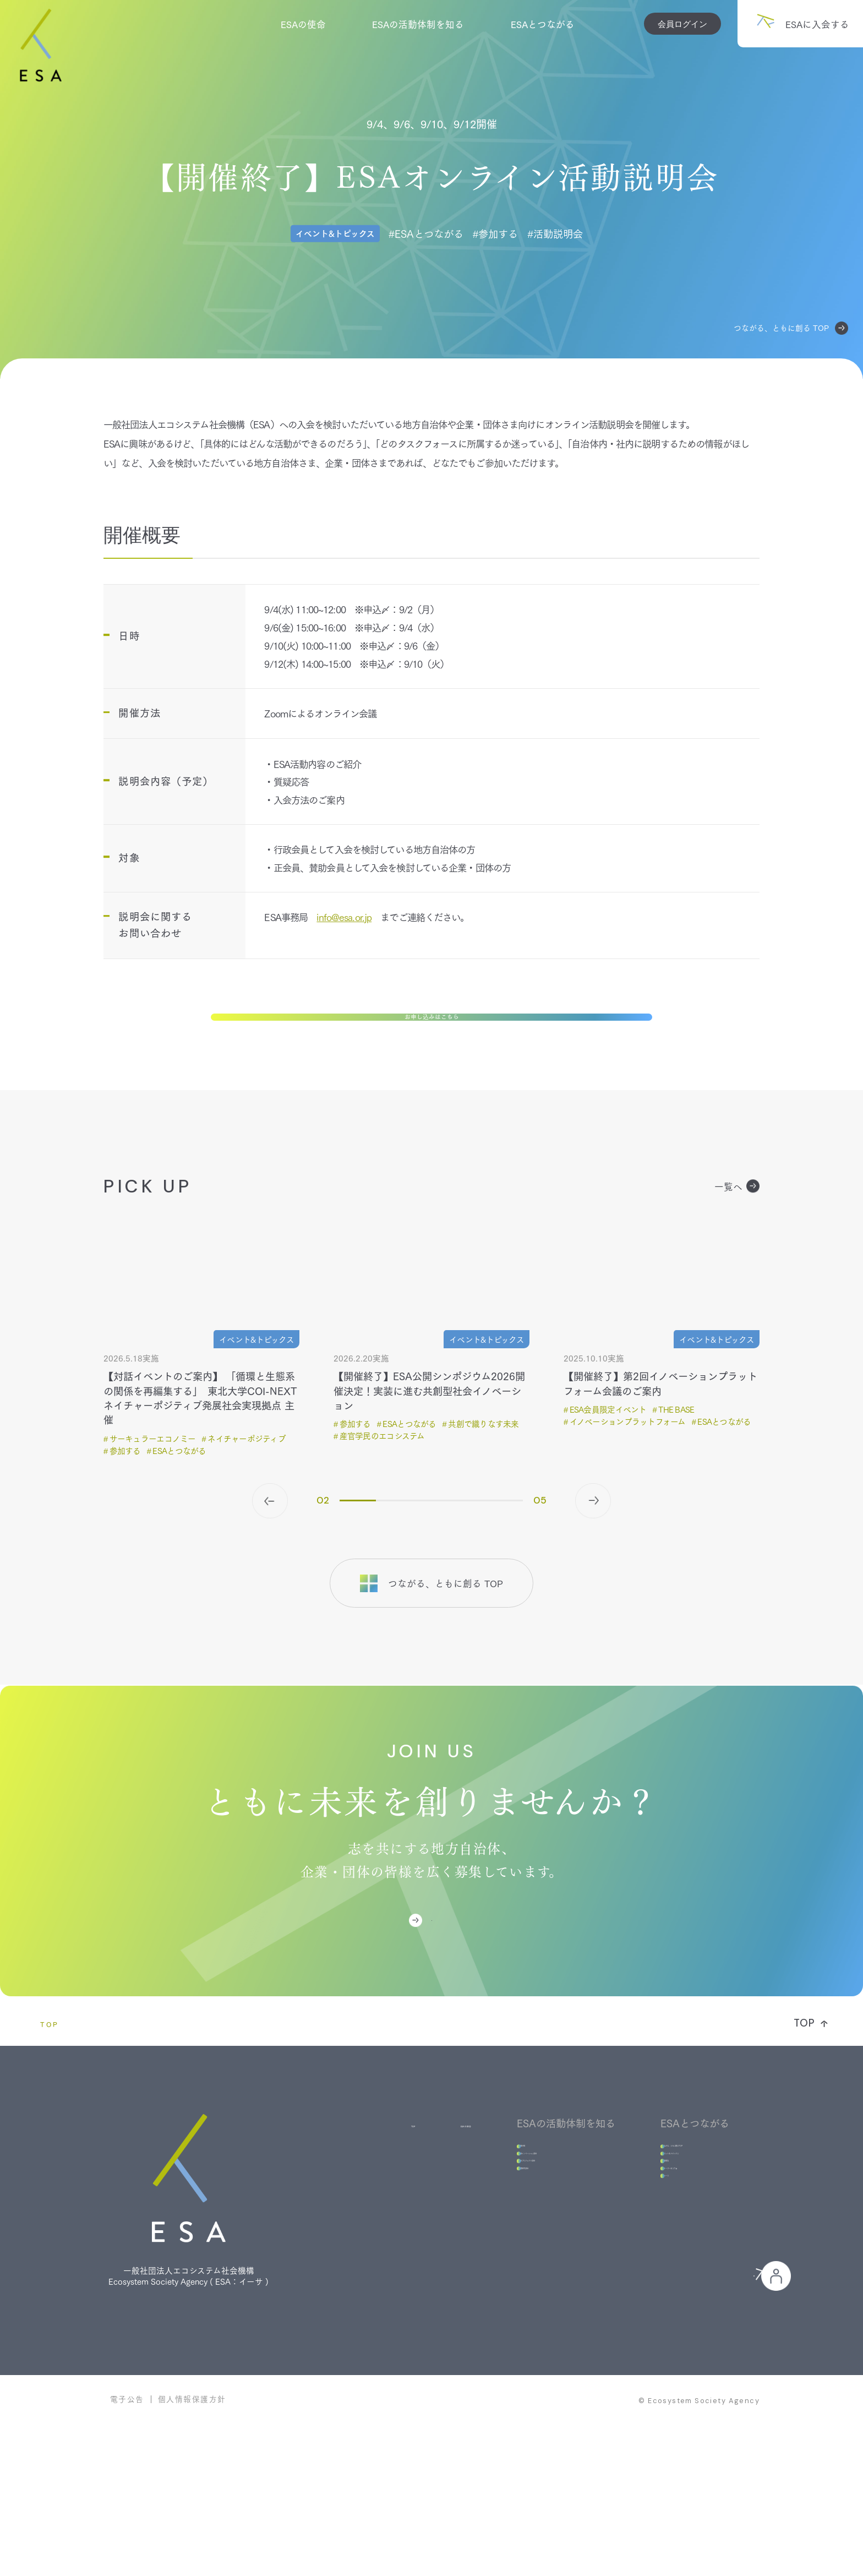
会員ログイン (682, 24)
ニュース (634, 2283)
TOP (49, 2088)
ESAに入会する (447, 1971)
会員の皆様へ (669, 2411)
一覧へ (737, 1233)
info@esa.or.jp (344, 916)
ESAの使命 (303, 24)
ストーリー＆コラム (658, 2264)
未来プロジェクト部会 (506, 2244)
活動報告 (635, 2244)
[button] (270, 1547)
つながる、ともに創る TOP (791, 328)
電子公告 (127, 2546)
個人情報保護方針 (192, 2546)
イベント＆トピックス (662, 2225)
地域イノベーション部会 (511, 2225)
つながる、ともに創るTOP (672, 2205)
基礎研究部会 (488, 2264)
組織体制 (478, 2205)
